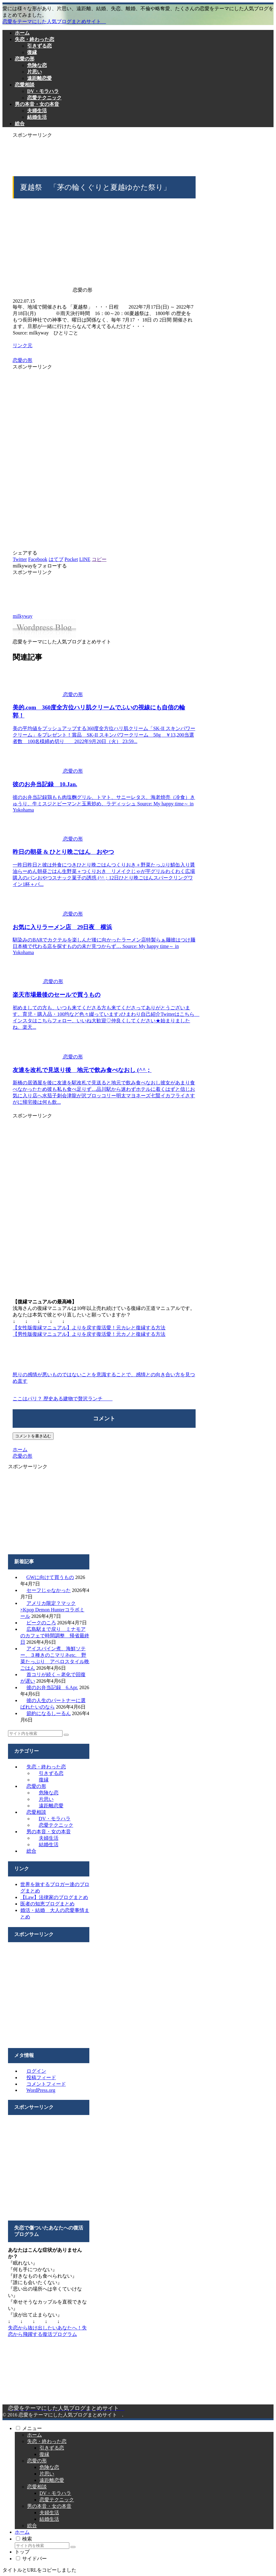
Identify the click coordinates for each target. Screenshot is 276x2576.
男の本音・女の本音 (48, 1831)
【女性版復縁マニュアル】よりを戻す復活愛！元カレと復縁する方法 (89, 1327)
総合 (31, 1851)
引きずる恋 (51, 1773)
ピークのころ (41, 1622)
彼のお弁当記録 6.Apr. (52, 1687)
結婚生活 (49, 1844)
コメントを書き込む (33, 1436)
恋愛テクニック (56, 1825)
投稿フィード (41, 2077)
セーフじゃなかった (48, 1590)
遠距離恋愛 (51, 1805)
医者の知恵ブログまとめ (47, 1903)
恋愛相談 (36, 1812)
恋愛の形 (22, 360)
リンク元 (22, 345)
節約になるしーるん (48, 1713)
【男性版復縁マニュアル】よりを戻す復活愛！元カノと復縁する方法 (89, 1334)
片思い (46, 1799)
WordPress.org (40, 2090)
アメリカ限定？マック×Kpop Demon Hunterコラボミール (52, 1610)
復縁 (44, 1779)
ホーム (34, 2434)
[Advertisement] (104, 154)
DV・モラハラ (55, 1818)
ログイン (36, 2071)
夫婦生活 (49, 1838)
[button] (66, 1735)
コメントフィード (46, 2084)
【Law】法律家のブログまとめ (54, 1897)
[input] (35, 1733)
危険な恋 (49, 1792)
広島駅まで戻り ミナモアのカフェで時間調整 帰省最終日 (54, 1636)
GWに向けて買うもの (50, 1577)
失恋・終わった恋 (46, 1766)
